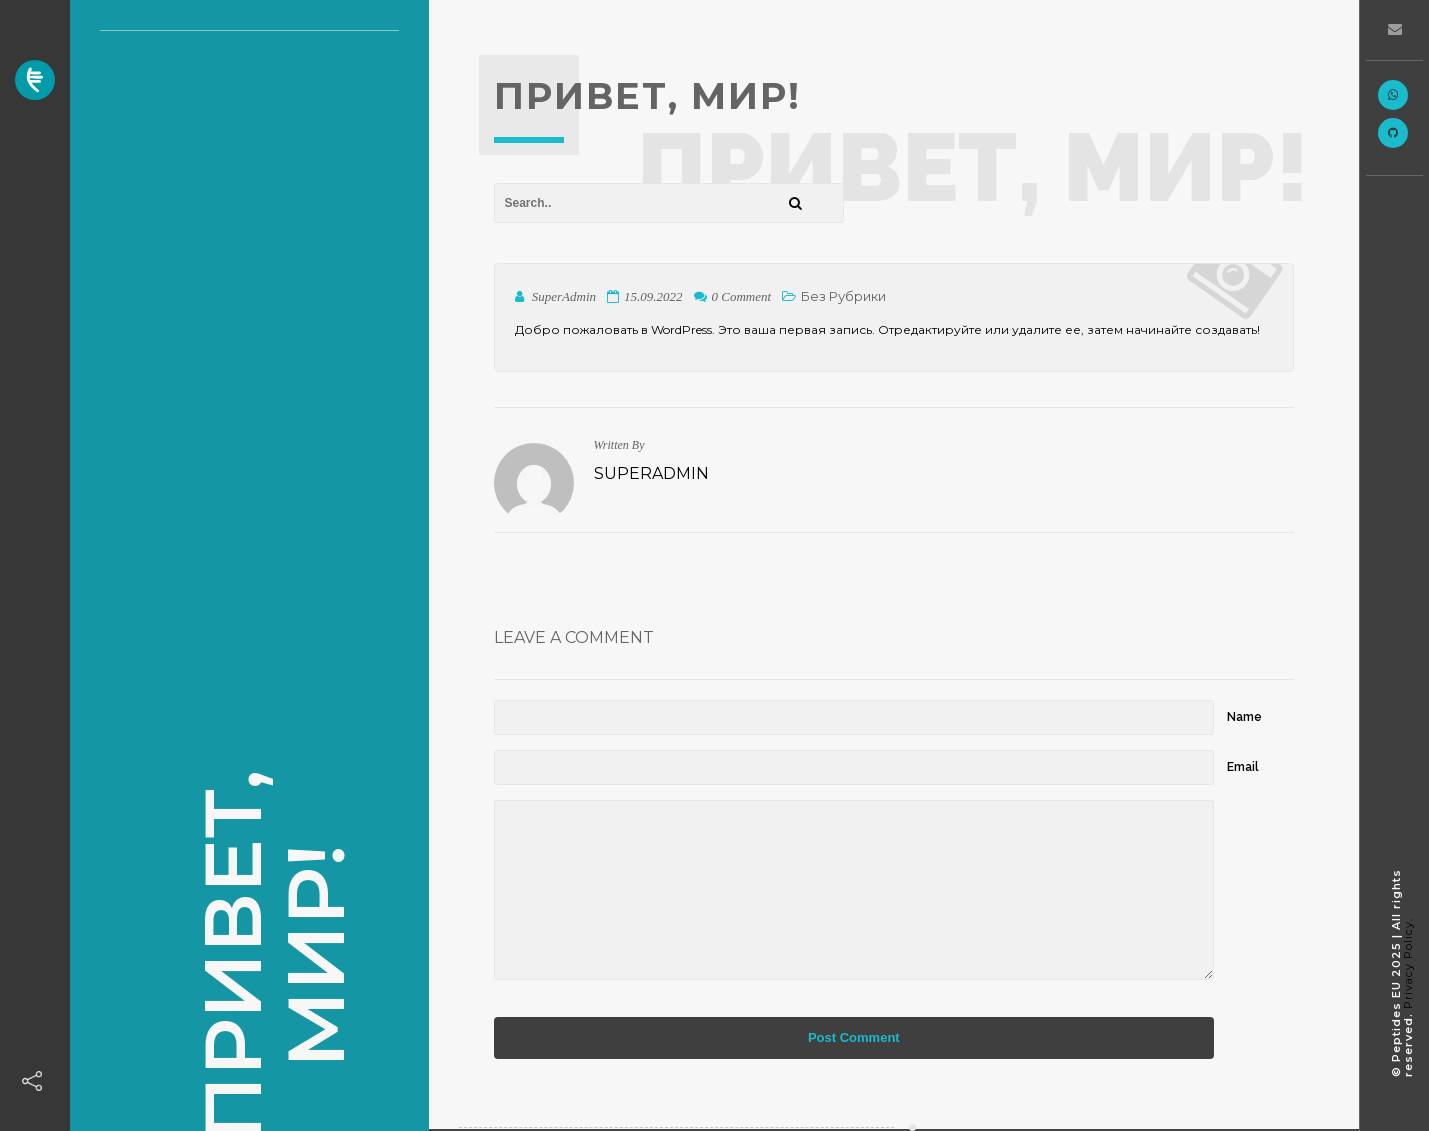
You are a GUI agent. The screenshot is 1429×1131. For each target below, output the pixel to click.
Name (1244, 717)
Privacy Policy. (1408, 963)
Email (1243, 767)
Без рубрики (843, 296)
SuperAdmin (651, 473)
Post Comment (854, 1037)
